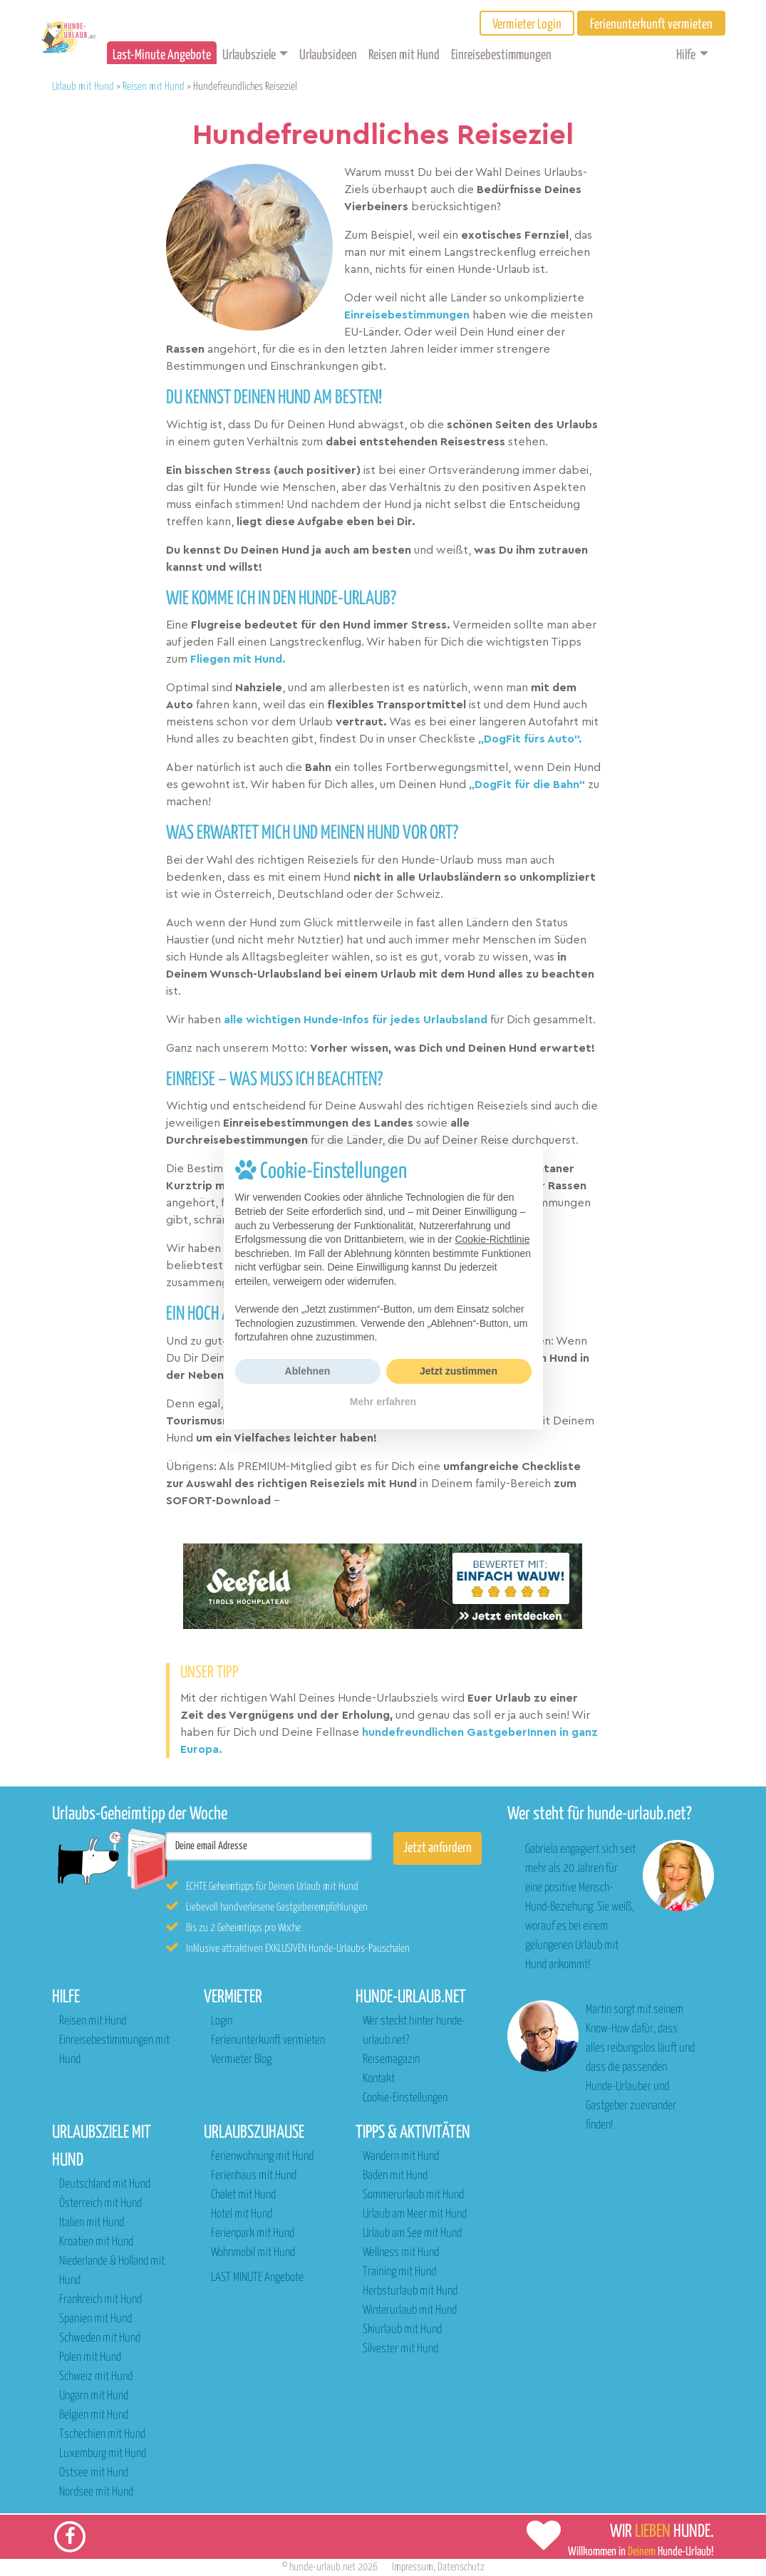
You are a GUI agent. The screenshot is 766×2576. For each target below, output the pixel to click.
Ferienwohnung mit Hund (262, 2157)
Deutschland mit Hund (104, 2184)
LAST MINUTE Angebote (257, 2278)
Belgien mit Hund (93, 2415)
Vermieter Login (526, 24)
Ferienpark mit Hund (252, 2234)
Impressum (412, 2567)
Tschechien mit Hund (102, 2434)
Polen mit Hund (90, 2358)
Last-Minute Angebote (162, 55)
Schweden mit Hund (99, 2338)
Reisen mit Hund (404, 55)
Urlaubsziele (249, 55)
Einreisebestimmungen (501, 55)
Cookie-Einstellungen (405, 2098)
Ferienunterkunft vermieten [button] (651, 24)
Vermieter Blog (241, 2060)
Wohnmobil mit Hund (253, 2253)
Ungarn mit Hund (93, 2396)
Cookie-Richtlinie (492, 1239)
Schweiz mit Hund (96, 2377)
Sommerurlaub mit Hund (413, 2195)
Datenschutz (461, 2567)
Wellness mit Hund (401, 2253)
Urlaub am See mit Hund (412, 2234)
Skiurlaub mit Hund (402, 2330)
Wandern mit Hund (401, 2157)
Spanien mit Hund (95, 2319)
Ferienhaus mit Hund (253, 2176)
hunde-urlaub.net (322, 2567)
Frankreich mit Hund (100, 2300)
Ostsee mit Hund (93, 2473)
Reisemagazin (391, 2060)
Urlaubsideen (328, 55)
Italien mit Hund (91, 2223)
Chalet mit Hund (243, 2195)
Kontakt (379, 2079)
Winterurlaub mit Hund (410, 2311)
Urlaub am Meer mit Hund (415, 2214)
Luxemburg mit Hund (102, 2454)
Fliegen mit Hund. (238, 659)
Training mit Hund (399, 2272)
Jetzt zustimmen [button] (458, 1371)
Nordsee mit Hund (96, 2492)
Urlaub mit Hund (83, 86)
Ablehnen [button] (308, 1371)
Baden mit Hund (395, 2176)
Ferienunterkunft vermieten (268, 2040)
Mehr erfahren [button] (383, 1401)
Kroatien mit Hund (96, 2242)
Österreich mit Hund (100, 2204)
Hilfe (685, 55)
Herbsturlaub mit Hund (410, 2291)
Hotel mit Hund (241, 2214)
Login (221, 2021)
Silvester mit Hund (400, 2349)
